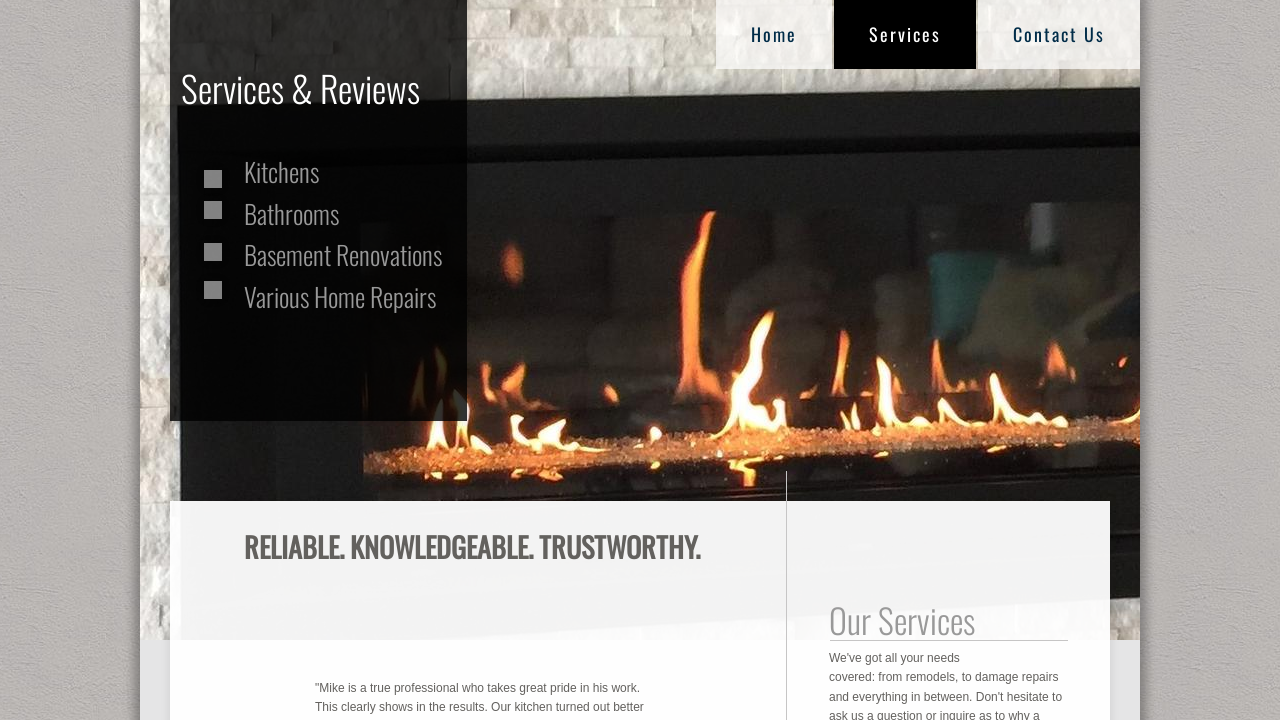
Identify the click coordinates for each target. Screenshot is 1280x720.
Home (774, 34)
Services (905, 34)
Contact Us (1059, 34)
